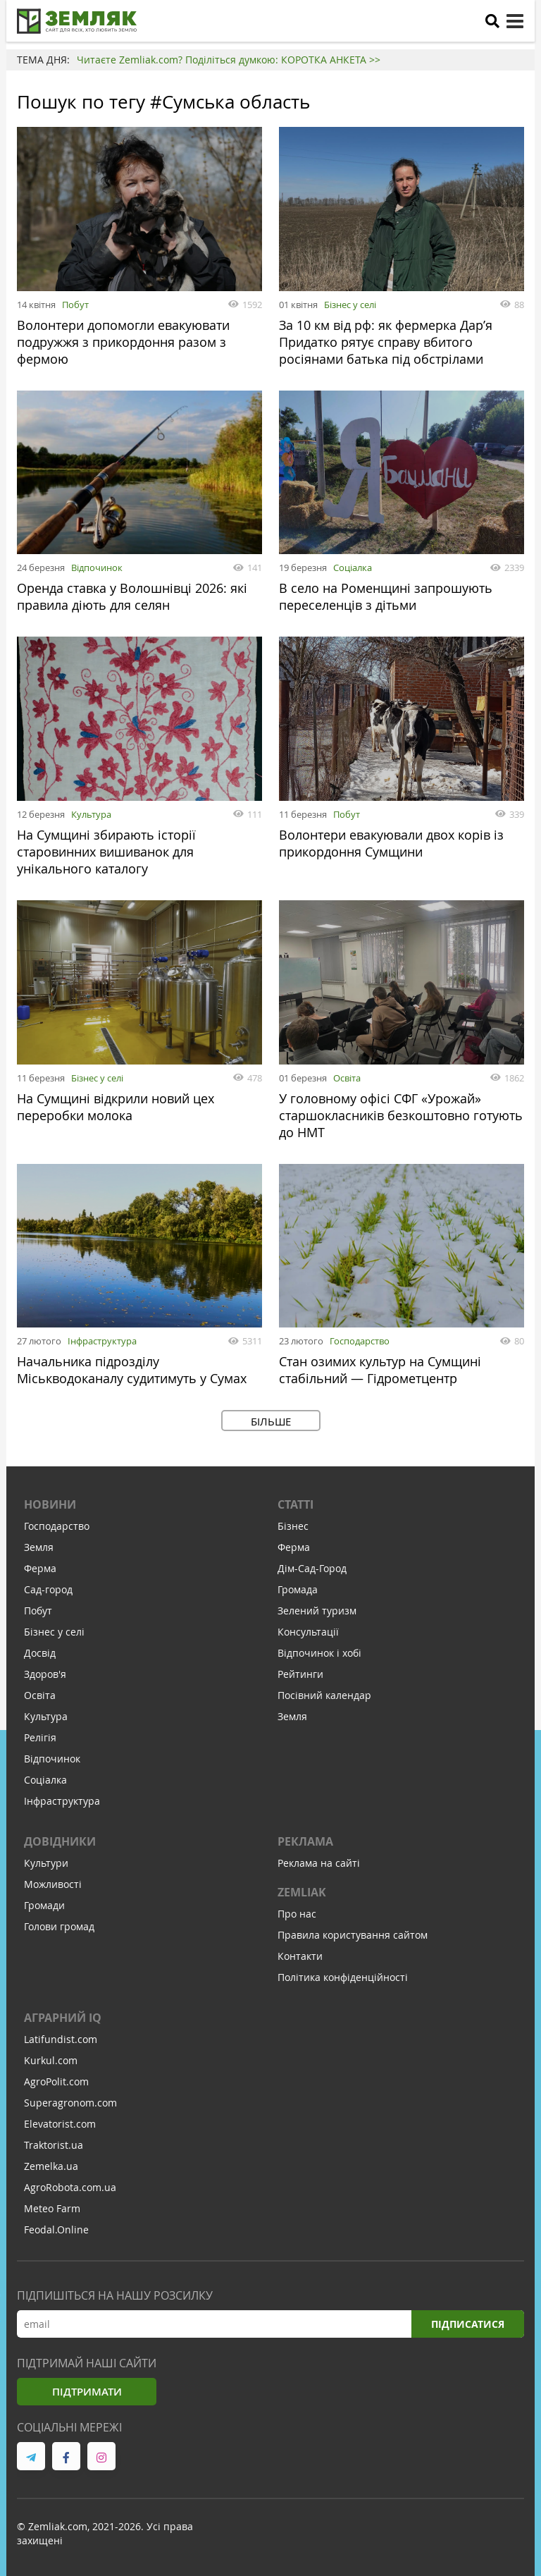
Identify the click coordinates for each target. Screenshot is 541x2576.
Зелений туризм (317, 1610)
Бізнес (293, 1526)
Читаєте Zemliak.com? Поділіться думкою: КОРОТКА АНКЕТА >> (228, 59)
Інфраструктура (102, 1341)
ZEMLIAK (302, 1892)
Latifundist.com (60, 2039)
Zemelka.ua (51, 2166)
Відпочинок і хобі (319, 1653)
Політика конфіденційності (343, 1977)
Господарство (360, 1341)
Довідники (60, 1841)
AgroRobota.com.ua (70, 2187)
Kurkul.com (50, 2060)
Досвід (40, 1653)
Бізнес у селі (350, 304)
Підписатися (467, 2324)
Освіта (347, 1078)
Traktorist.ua (53, 2145)
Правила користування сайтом (353, 1935)
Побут (75, 304)
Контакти (300, 1956)
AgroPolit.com (56, 2081)
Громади (44, 1905)
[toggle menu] (515, 21)
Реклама (305, 1841)
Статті (295, 1504)
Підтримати (87, 2391)
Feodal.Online (56, 2229)
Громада (298, 1589)
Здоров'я (45, 1674)
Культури (46, 1863)
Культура (91, 814)
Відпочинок (97, 567)
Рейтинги (300, 1674)
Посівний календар (324, 1695)
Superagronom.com (70, 2102)
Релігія (40, 1737)
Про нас (297, 1913)
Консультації (308, 1631)
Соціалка (352, 567)
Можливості (53, 1884)
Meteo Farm (52, 2208)
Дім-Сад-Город (312, 1568)
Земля (39, 1547)
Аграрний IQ (62, 2017)
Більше (271, 1421)
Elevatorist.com (60, 2123)
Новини (50, 1504)
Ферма (40, 1568)
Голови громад (59, 1926)
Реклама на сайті (319, 1863)
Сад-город (48, 1589)
